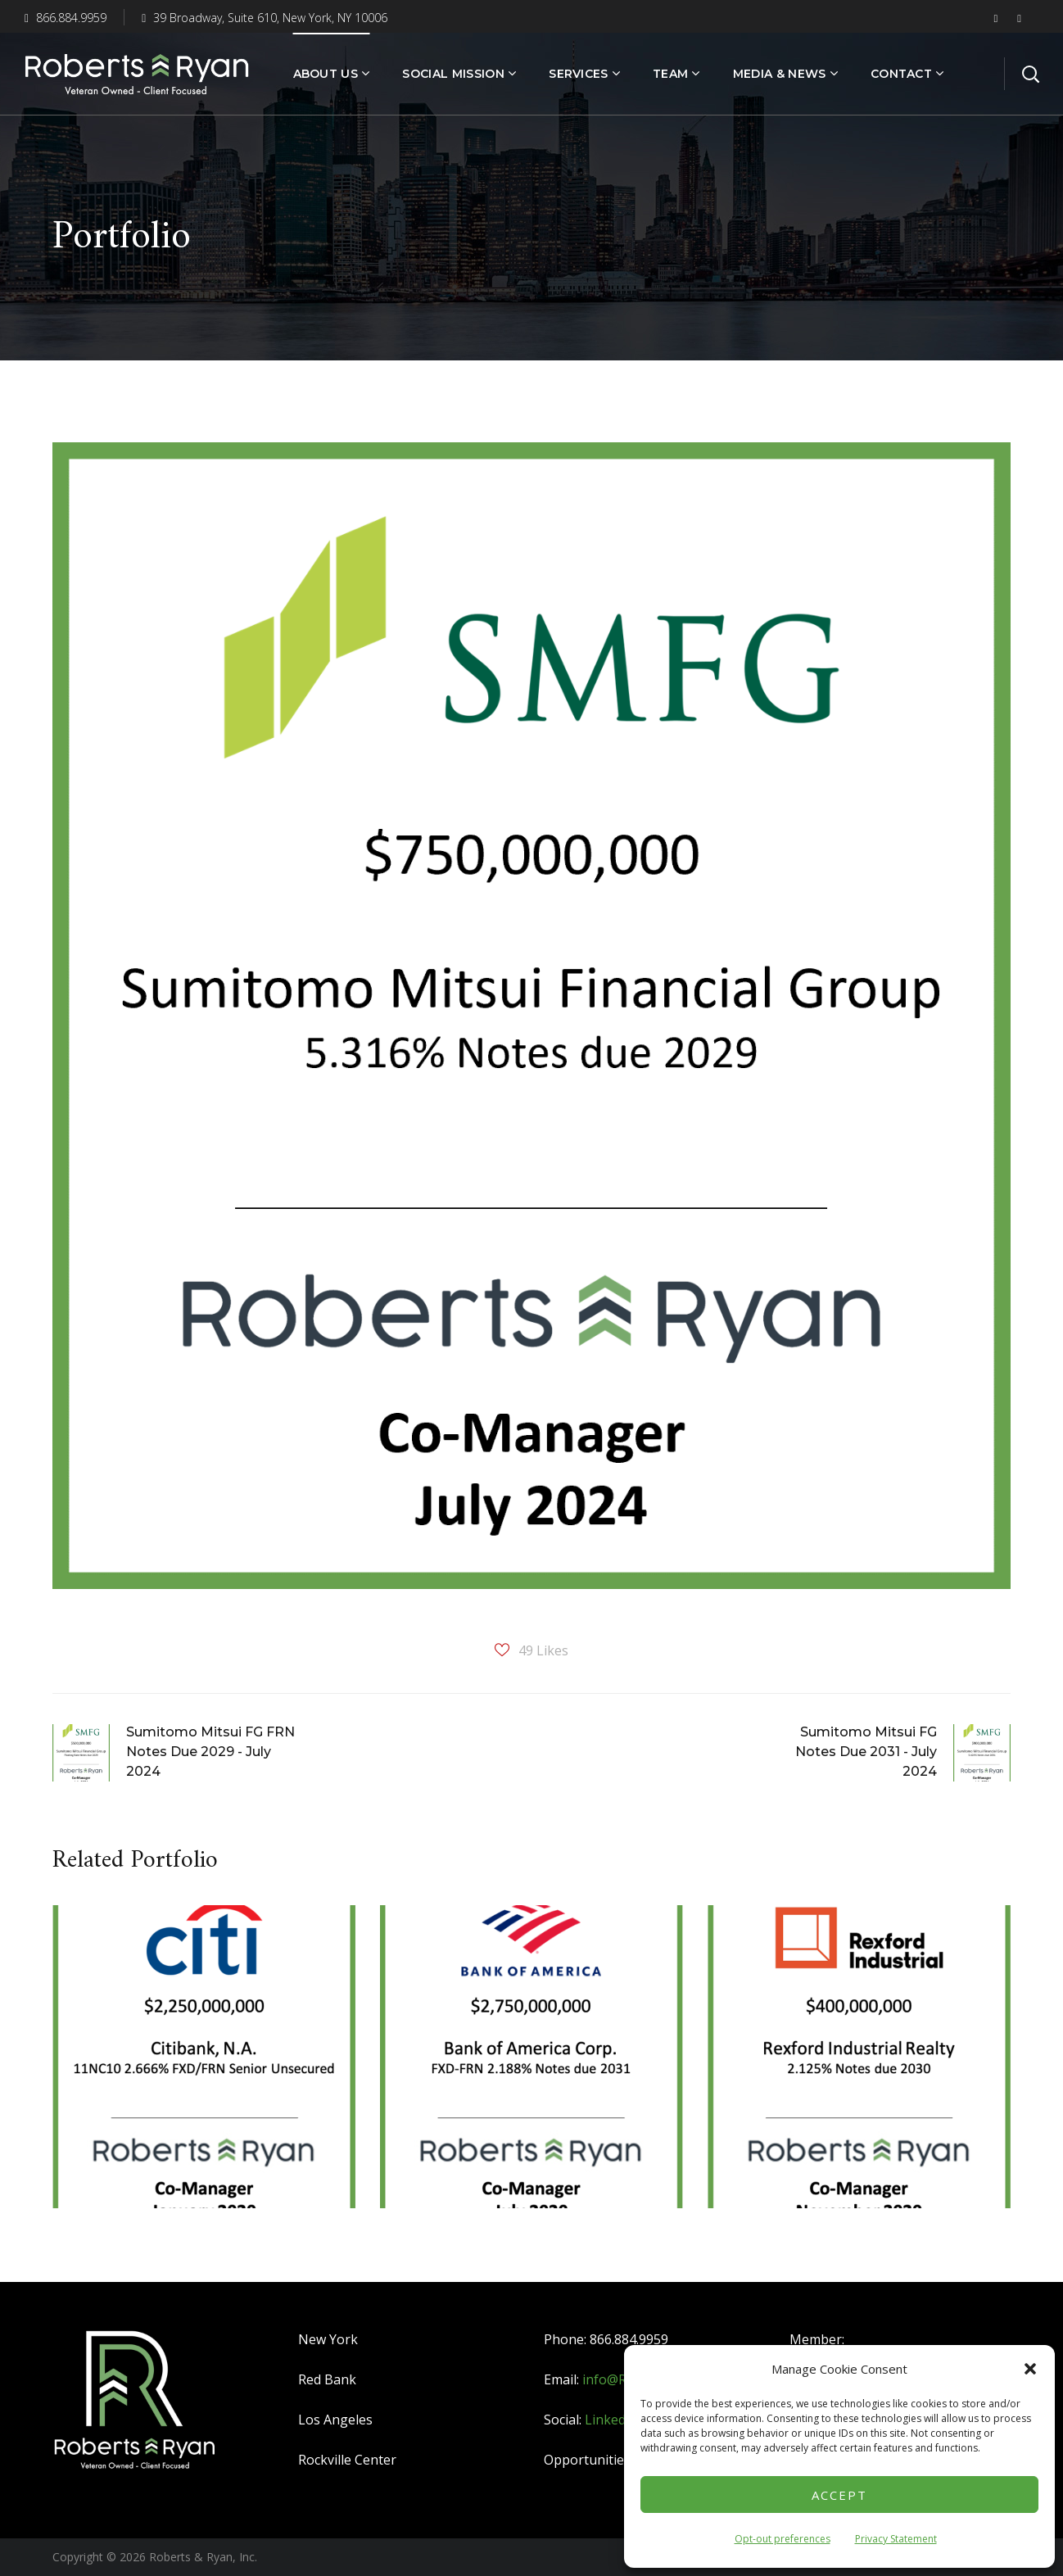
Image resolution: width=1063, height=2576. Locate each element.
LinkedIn (611, 2420)
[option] (204, 2069)
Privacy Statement (896, 2539)
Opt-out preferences (782, 2539)
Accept (839, 2495)
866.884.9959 (65, 17)
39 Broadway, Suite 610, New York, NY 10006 (264, 17)
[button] (1030, 2369)
